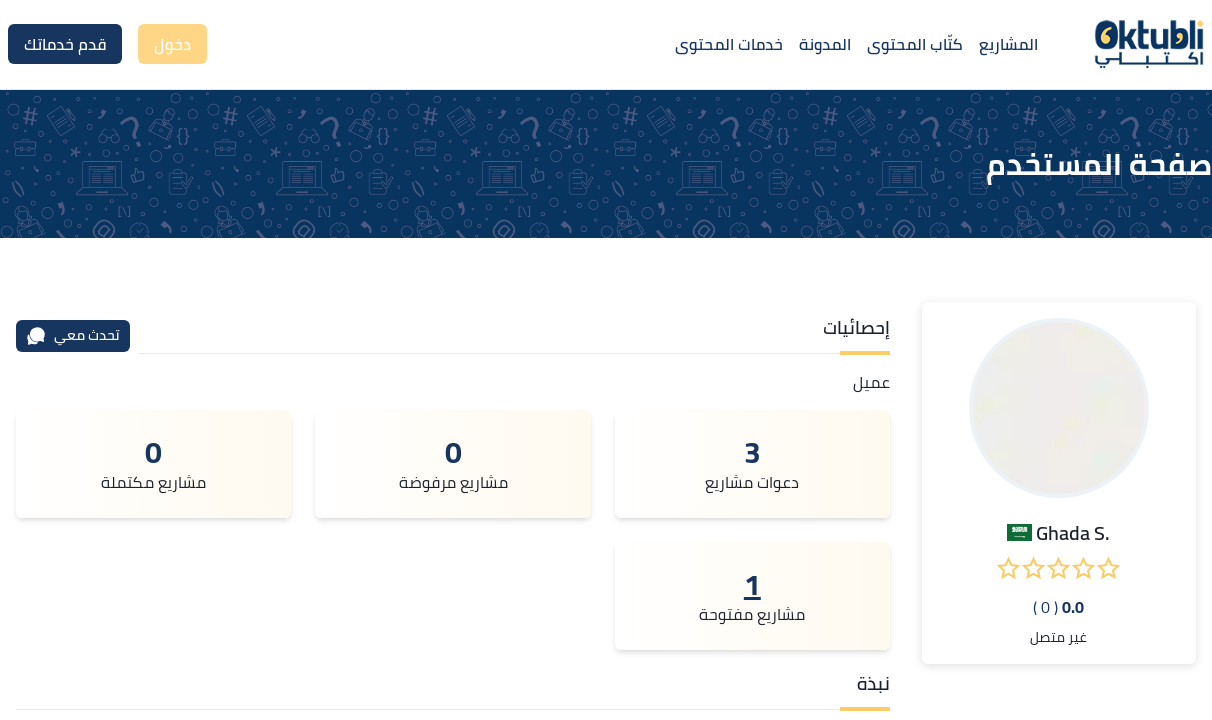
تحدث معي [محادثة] (73, 335)
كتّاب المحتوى (915, 44)
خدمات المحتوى (729, 44)
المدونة (825, 44)
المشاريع (1008, 44)
